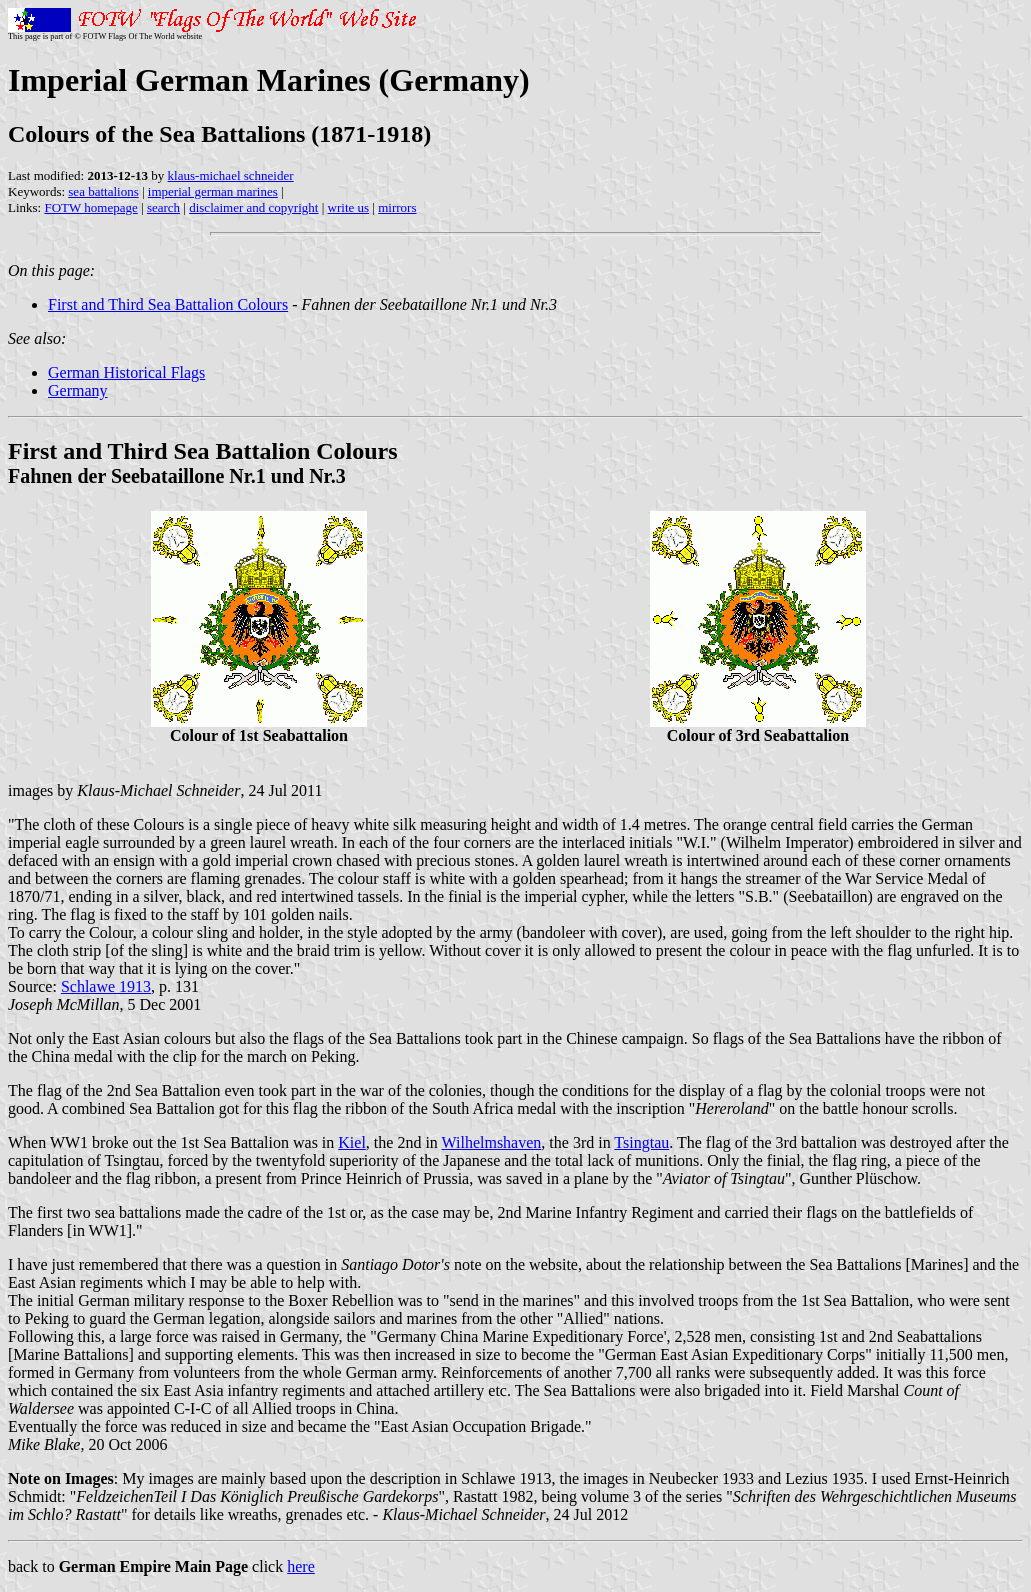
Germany (78, 390)
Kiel (352, 1142)
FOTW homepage (90, 207)
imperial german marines (213, 191)
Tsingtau (641, 1142)
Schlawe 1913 (106, 986)
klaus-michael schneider (231, 175)
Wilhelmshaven (492, 1142)
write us (349, 207)
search (163, 207)
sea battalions (103, 191)
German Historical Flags (126, 372)
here (301, 1566)
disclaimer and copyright (253, 207)
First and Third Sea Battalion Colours (168, 304)
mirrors (397, 207)
